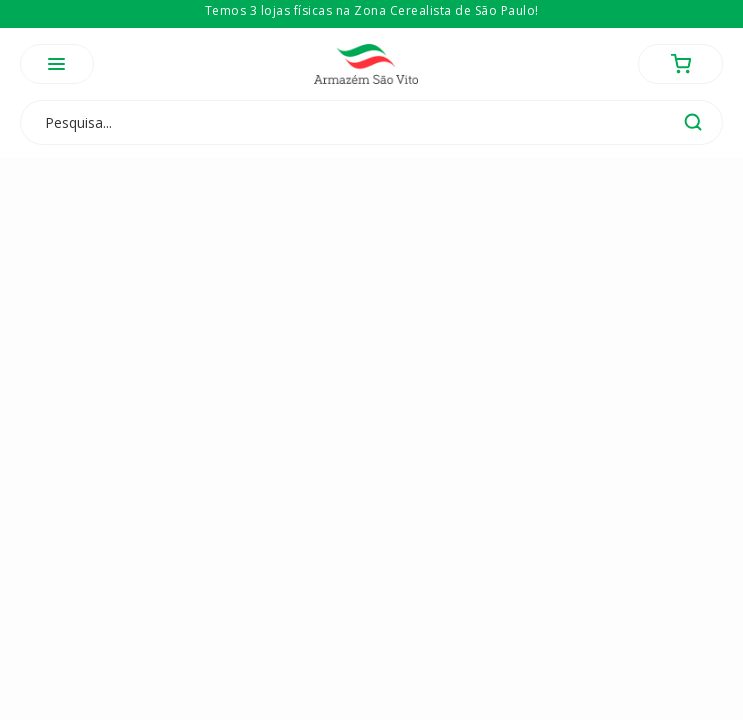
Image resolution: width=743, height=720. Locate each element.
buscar (693, 122)
